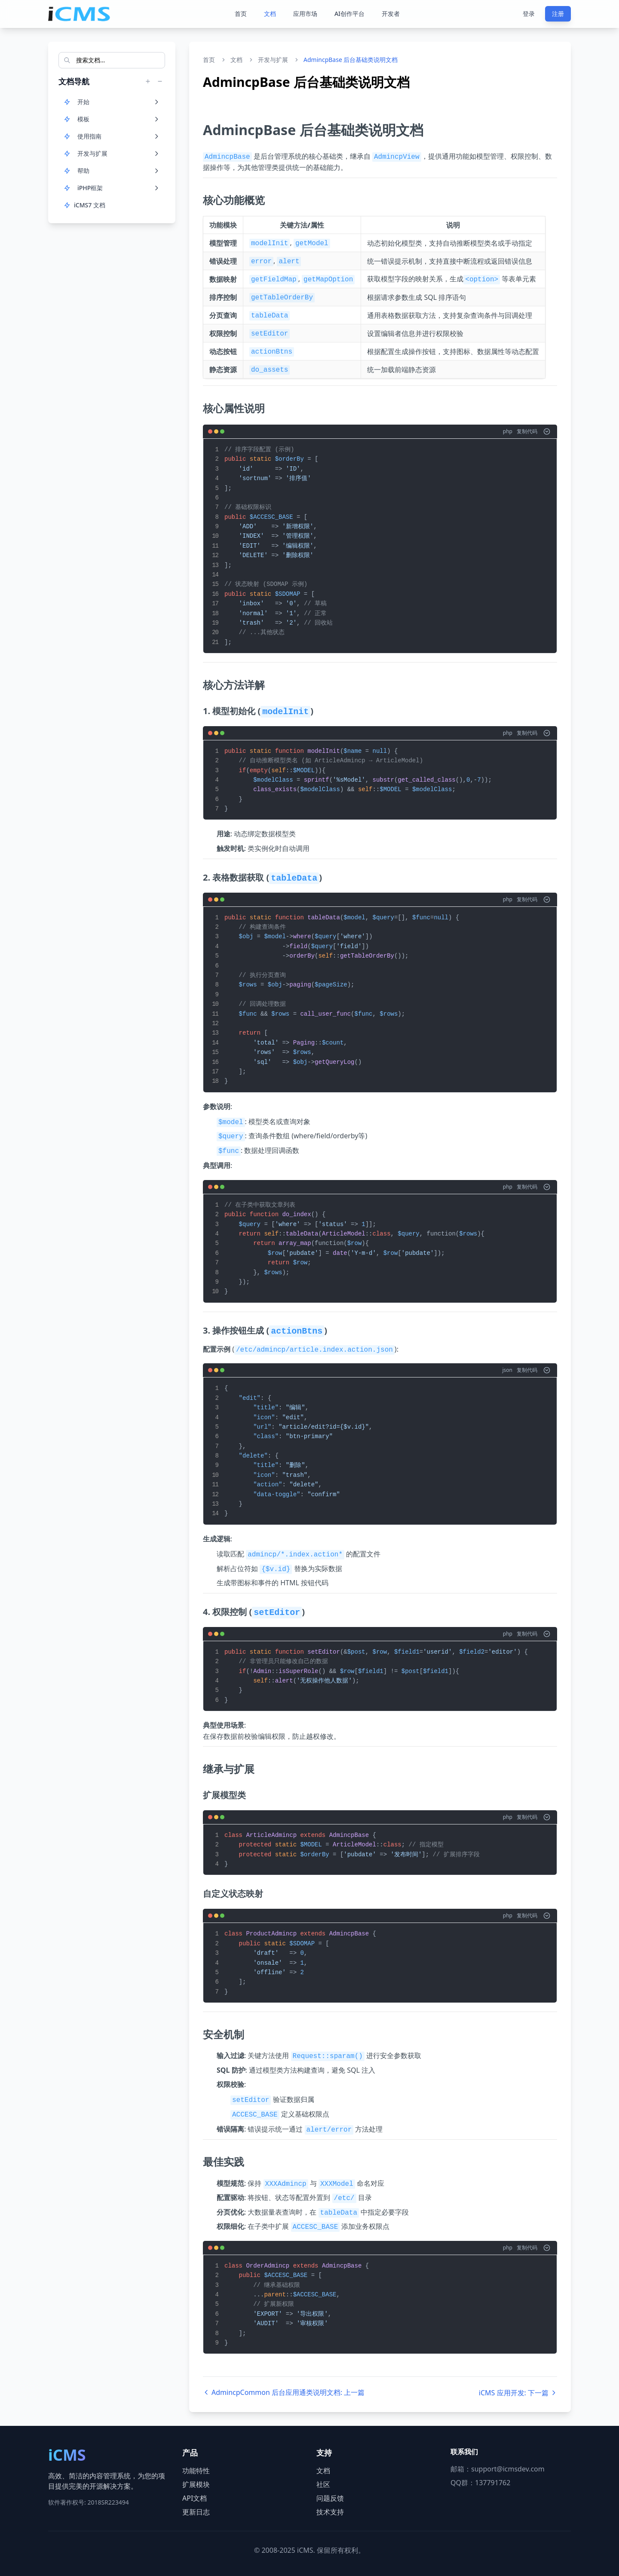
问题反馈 (330, 2498)
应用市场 (305, 13)
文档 (270, 13)
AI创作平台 (349, 13)
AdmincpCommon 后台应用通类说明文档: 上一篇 (284, 2392)
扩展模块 (196, 2484)
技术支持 (330, 2512)
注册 (558, 13)
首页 (241, 13)
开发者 (391, 13)
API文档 (194, 2498)
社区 (323, 2484)
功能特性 (196, 2470)
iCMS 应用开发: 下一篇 (518, 2392)
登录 (529, 13)
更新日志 (196, 2512)
